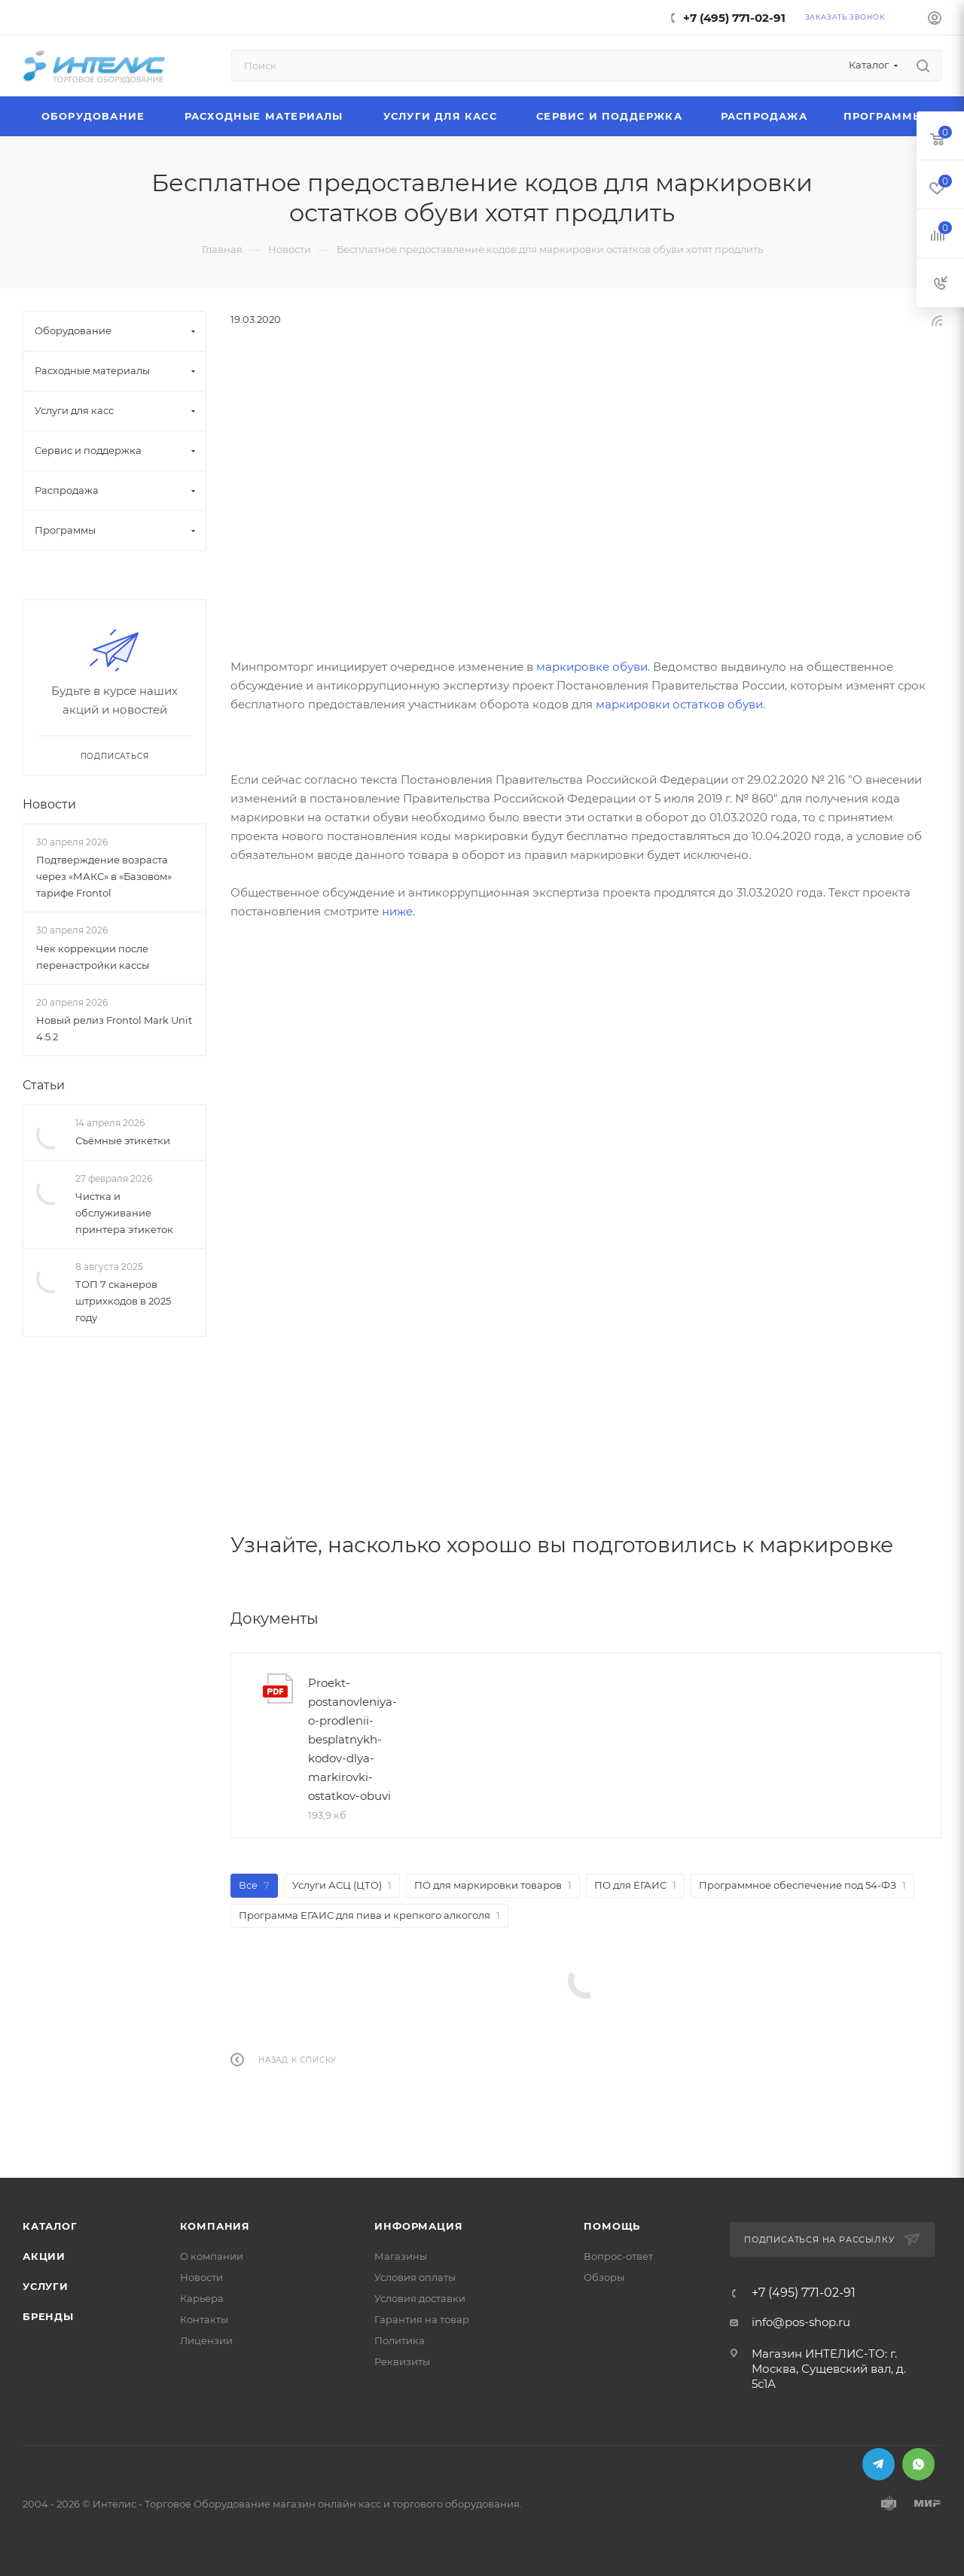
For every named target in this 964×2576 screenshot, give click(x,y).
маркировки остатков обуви (679, 704)
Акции (44, 2256)
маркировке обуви (592, 666)
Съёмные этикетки (122, 1140)
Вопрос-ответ (618, 2256)
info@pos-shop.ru (801, 2322)
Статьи (44, 1085)
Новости (49, 804)
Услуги (46, 2286)
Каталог (50, 2226)
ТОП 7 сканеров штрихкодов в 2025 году (123, 1300)
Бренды (48, 2316)
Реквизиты (402, 2361)
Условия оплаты (415, 2277)
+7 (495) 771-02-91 (734, 18)
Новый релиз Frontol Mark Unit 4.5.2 (114, 1028)
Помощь (612, 2226)
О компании (211, 2256)
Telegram (878, 2464)
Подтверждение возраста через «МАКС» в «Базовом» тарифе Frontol (104, 876)
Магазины (400, 2256)
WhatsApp (918, 2464)
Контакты (204, 2319)
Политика (399, 2340)
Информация (418, 2226)
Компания (215, 2226)
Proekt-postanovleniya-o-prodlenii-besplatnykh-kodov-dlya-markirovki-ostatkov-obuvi (352, 1739)
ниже (397, 911)
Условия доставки (419, 2298)
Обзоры (604, 2277)
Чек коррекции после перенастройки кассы (92, 956)
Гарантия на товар (421, 2319)
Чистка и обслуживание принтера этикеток (124, 1212)
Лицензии (206, 2340)
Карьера (202, 2298)
